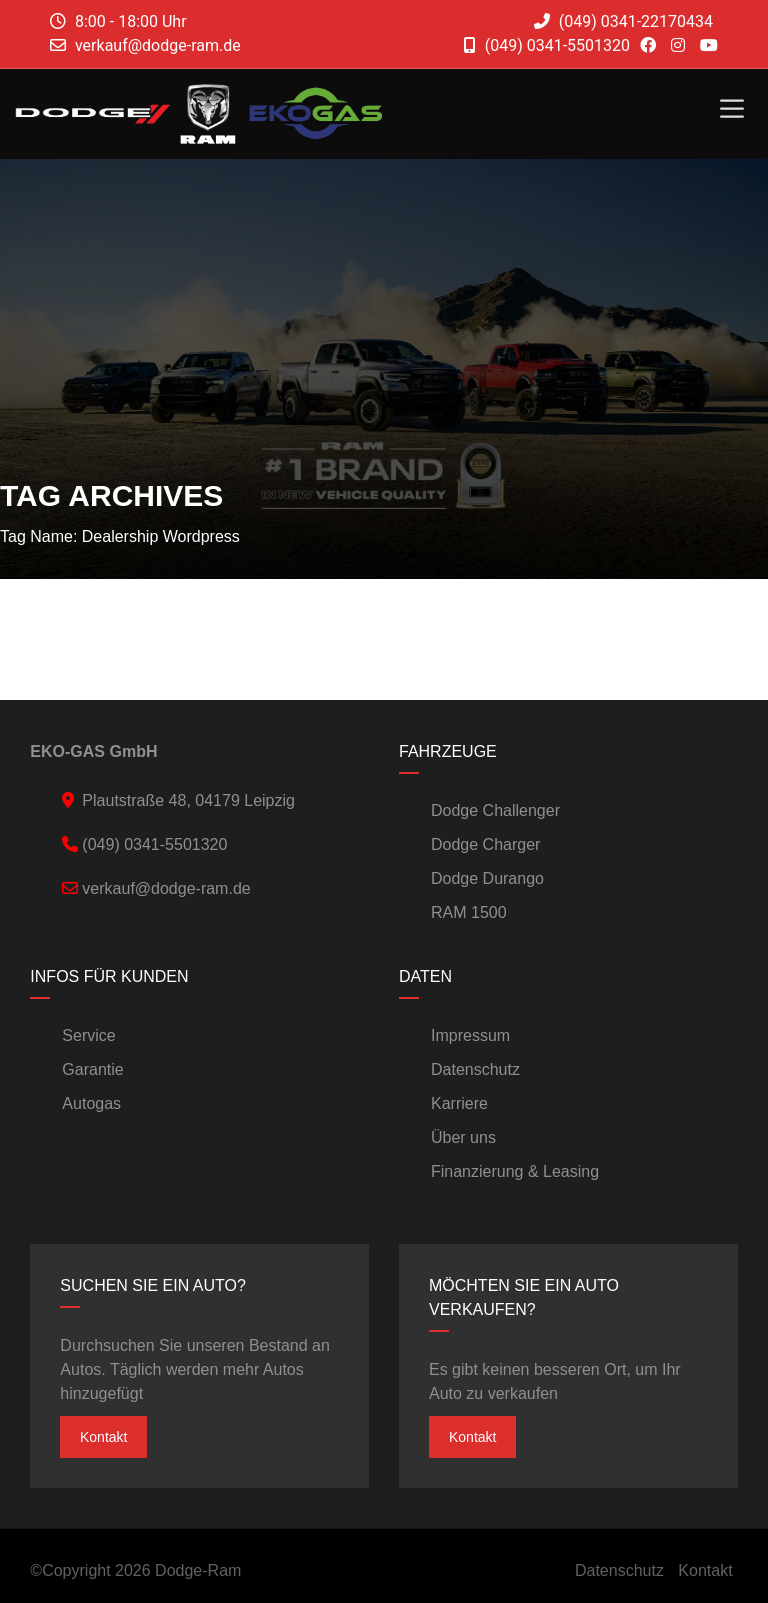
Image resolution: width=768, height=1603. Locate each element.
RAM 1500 (469, 912)
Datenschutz (475, 1069)
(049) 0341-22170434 (623, 21)
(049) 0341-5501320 (547, 45)
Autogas (91, 1103)
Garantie (92, 1069)
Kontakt (103, 1437)
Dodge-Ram (198, 1570)
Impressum (470, 1035)
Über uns (463, 1137)
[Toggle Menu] (732, 108)
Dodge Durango (487, 878)
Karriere (459, 1103)
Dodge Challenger (495, 810)
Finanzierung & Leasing (515, 1171)
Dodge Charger (485, 844)
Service (88, 1035)
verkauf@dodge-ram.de (158, 45)
